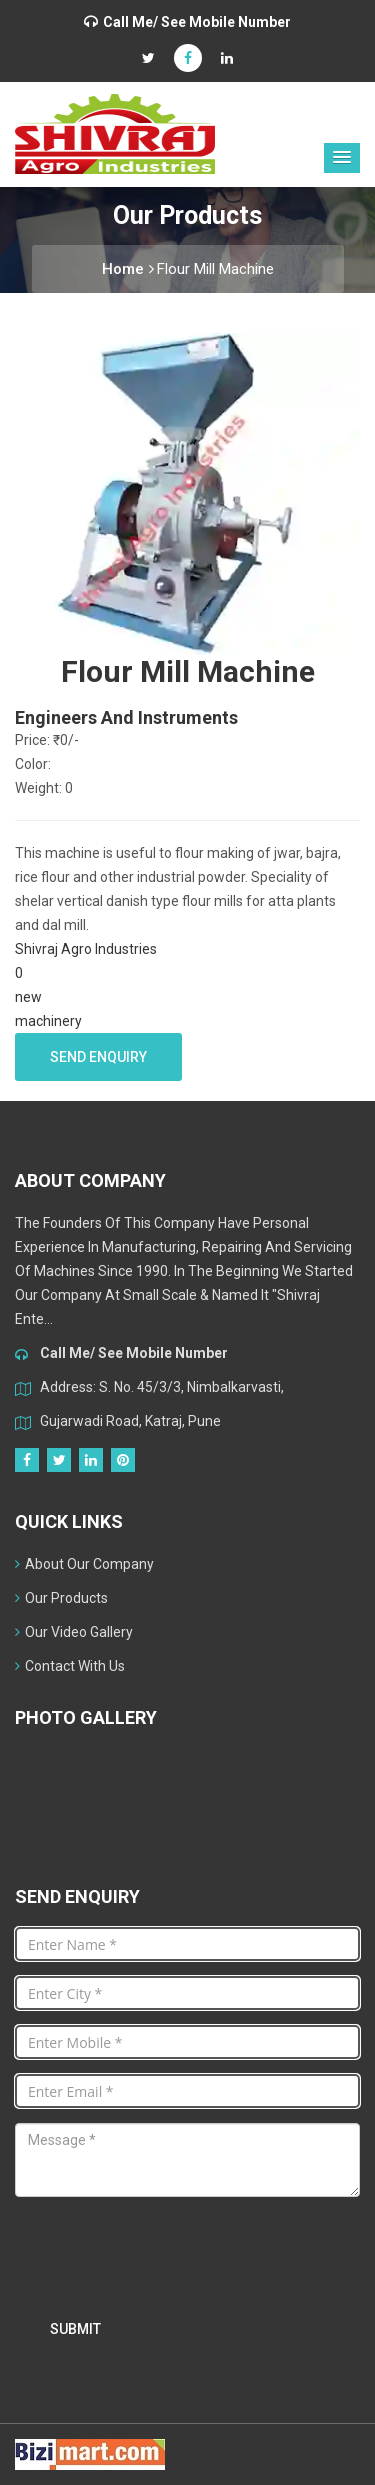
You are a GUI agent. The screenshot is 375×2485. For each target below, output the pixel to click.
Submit (75, 2329)
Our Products (61, 1598)
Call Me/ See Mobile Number (197, 22)
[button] (342, 158)
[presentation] (167, 2251)
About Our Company (84, 1564)
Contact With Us (70, 1666)
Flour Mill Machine (215, 269)
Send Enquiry (98, 1057)
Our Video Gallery (74, 1632)
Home (128, 269)
